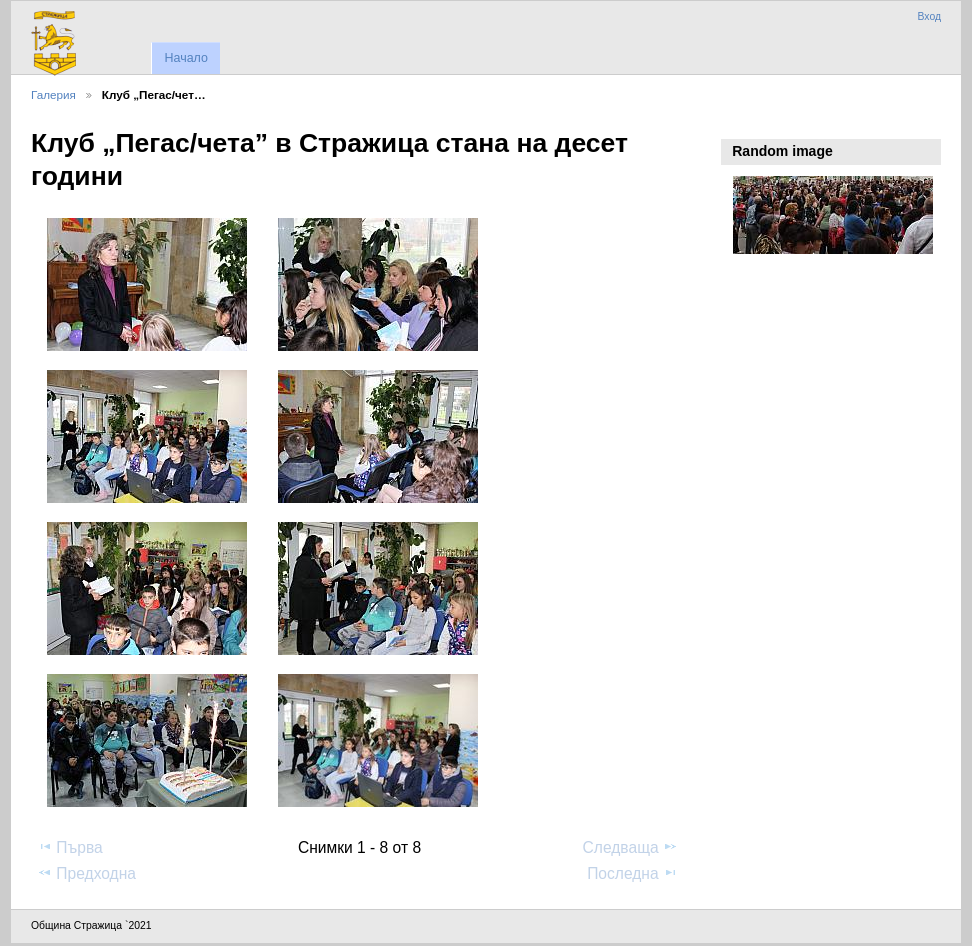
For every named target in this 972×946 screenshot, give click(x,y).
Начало (185, 58)
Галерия (53, 94)
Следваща (630, 847)
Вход (929, 16)
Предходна (86, 873)
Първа (70, 847)
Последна (632, 873)
